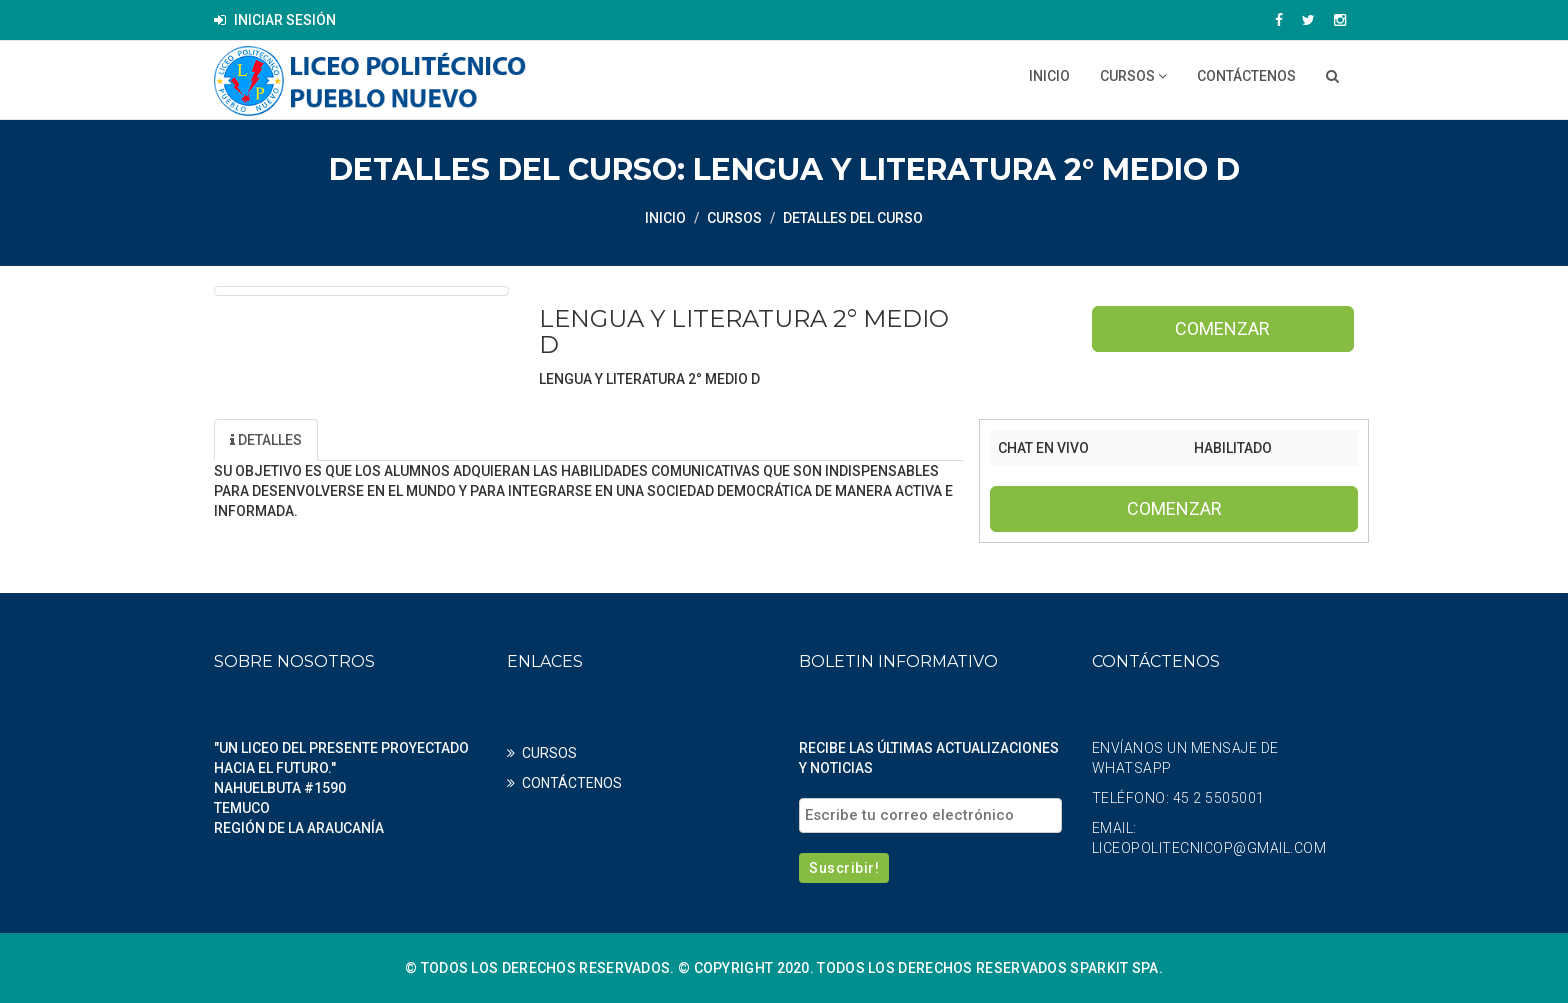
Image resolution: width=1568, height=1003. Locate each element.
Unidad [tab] (369, 440)
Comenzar (1222, 328)
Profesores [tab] (489, 440)
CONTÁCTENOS (1246, 76)
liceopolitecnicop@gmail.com (1209, 848)
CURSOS (1133, 76)
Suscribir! (844, 868)
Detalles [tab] (266, 440)
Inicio (1049, 76)
